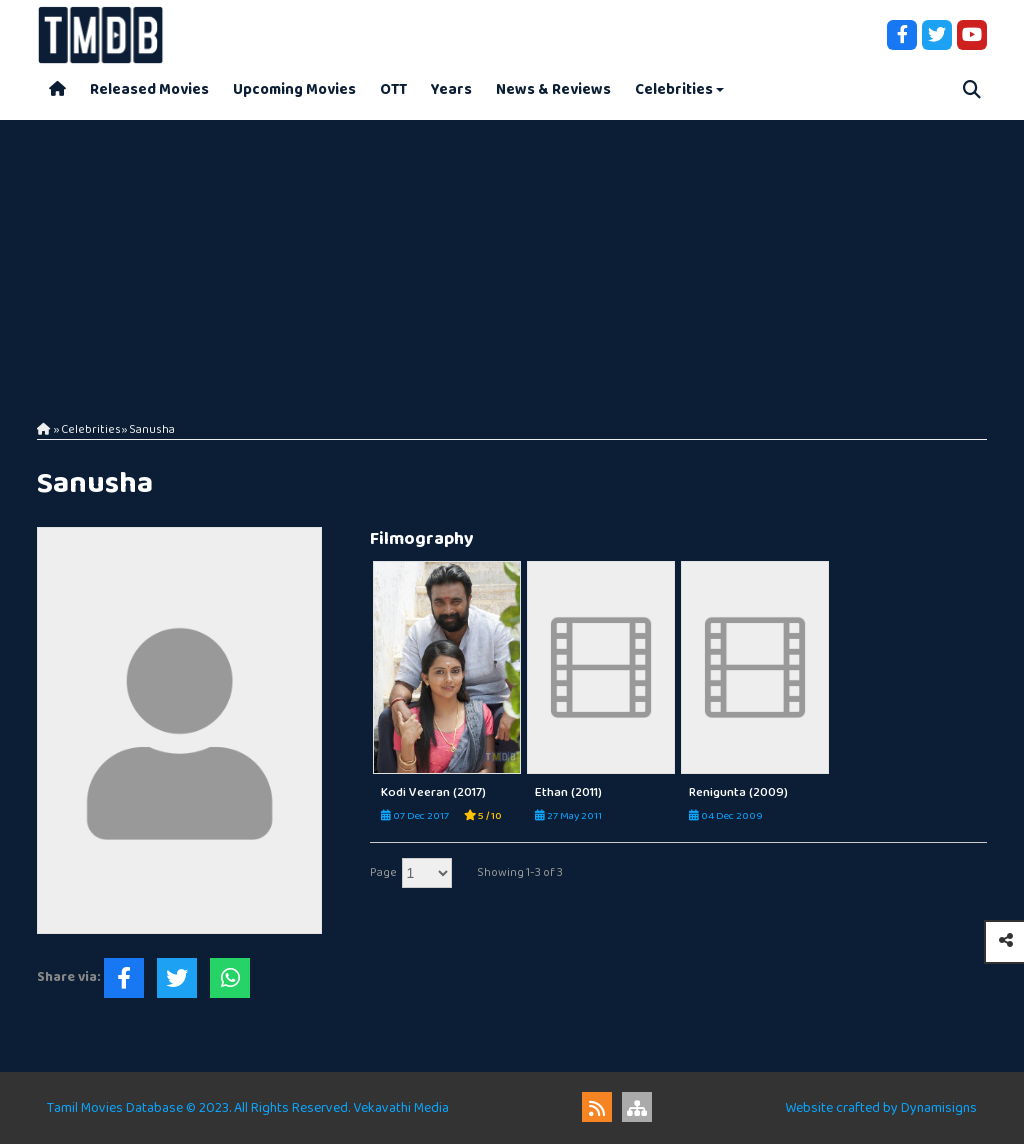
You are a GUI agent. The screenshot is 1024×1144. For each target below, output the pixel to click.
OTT (393, 89)
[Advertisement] (512, 260)
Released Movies (149, 89)
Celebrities (674, 89)
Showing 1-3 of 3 (520, 872)
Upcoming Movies (294, 89)
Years (451, 89)
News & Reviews (553, 89)
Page (383, 872)
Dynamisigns (939, 1108)
